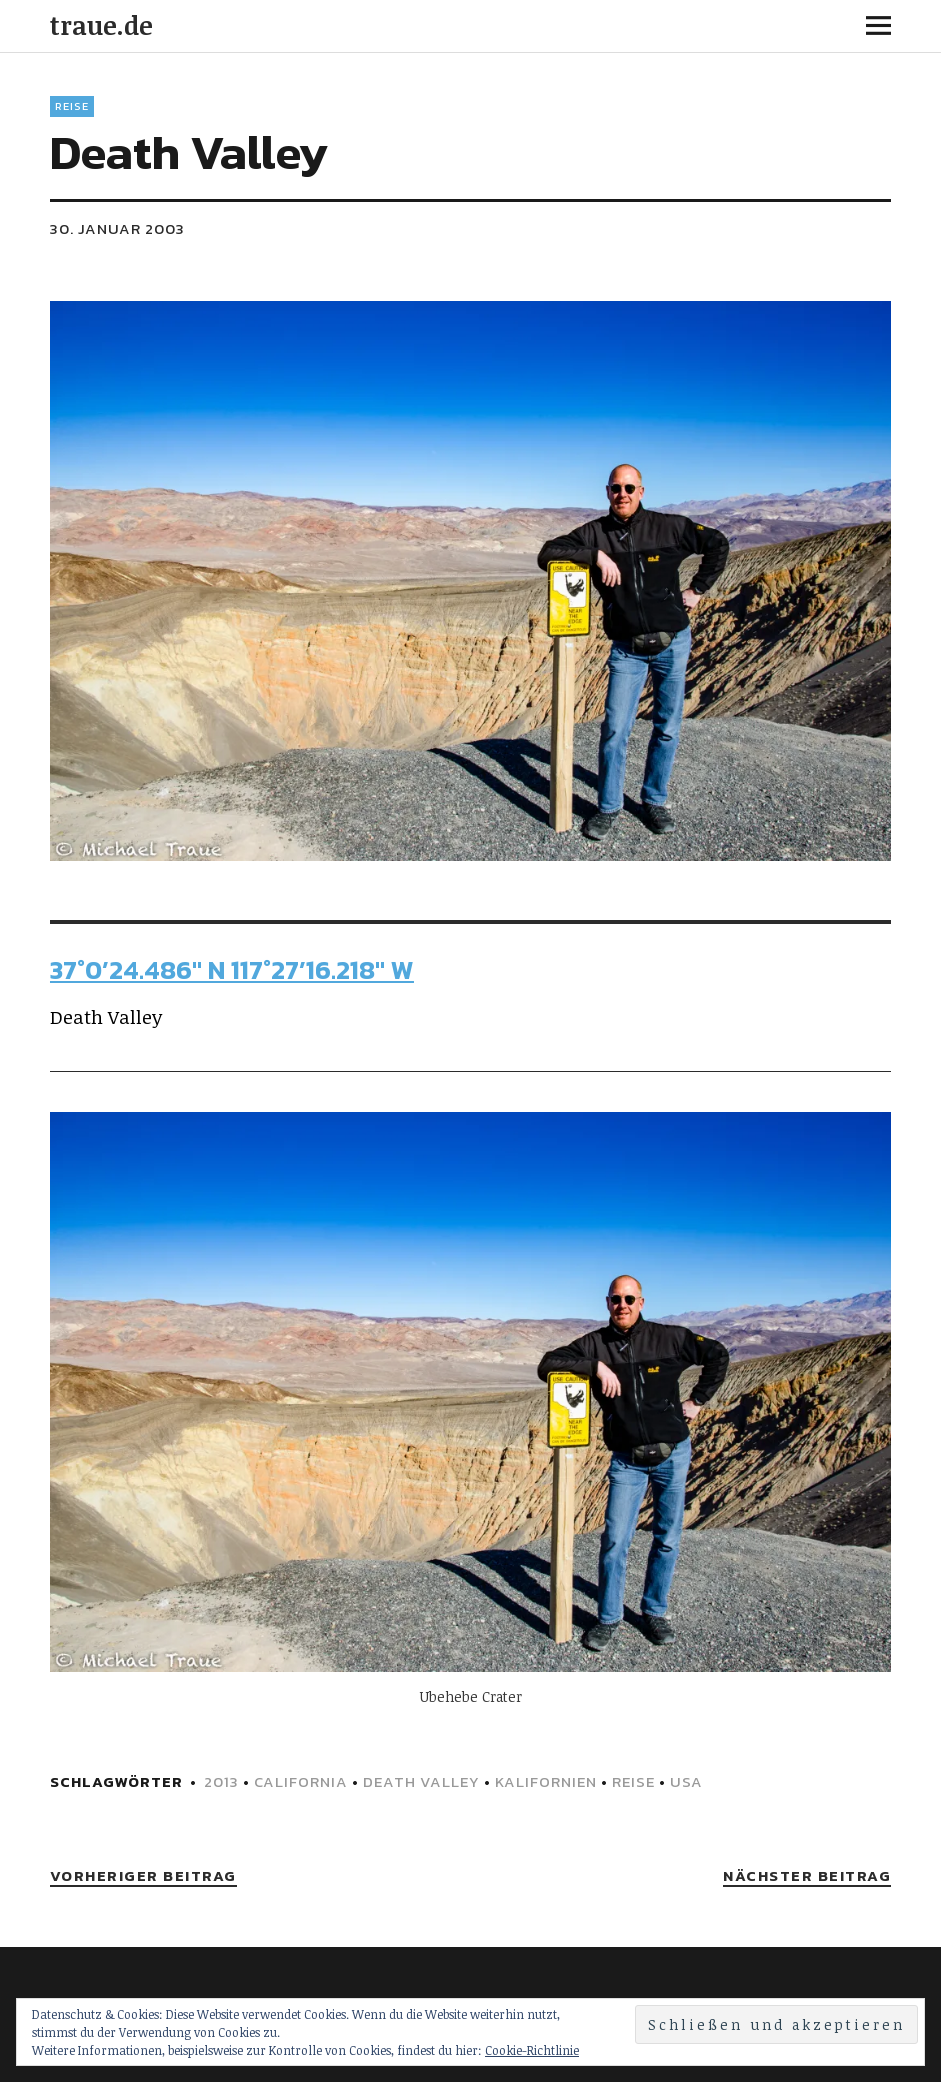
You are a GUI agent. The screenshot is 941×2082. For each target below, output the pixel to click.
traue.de (101, 25)
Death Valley (421, 1781)
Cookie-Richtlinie (532, 2050)
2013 (221, 1781)
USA (686, 1781)
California (301, 1781)
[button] (470, 581)
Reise (72, 106)
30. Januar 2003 (117, 228)
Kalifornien (546, 1781)
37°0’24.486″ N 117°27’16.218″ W (232, 969)
